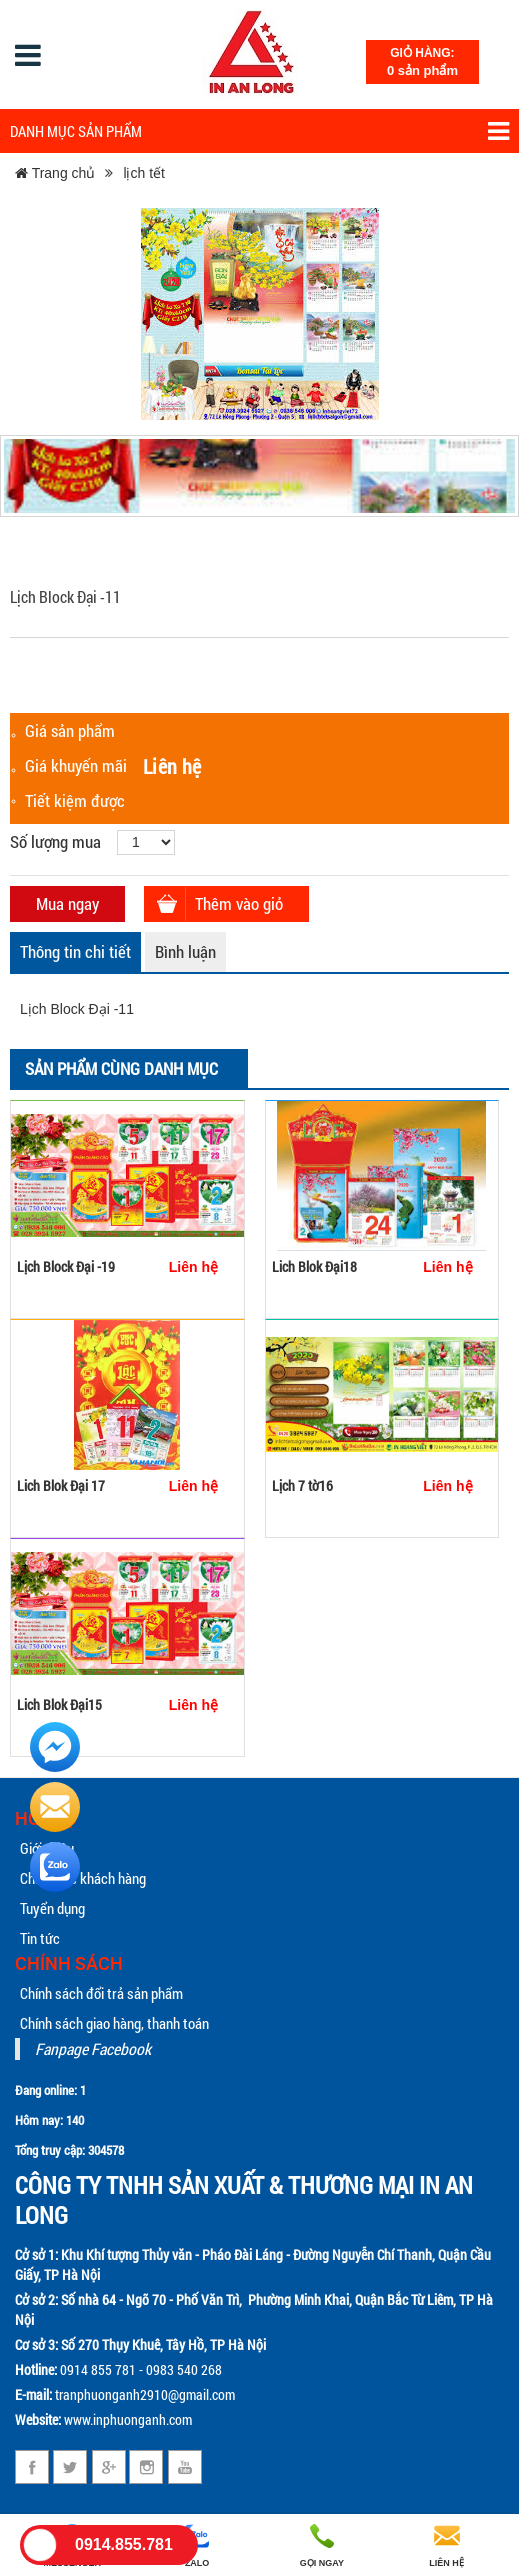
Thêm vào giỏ (239, 903)
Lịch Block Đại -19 (66, 1266)
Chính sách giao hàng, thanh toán (114, 2023)
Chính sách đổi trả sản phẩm (101, 1993)
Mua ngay (67, 903)
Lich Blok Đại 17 (61, 1485)
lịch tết (144, 173)
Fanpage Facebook (93, 2048)
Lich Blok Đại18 (314, 1266)
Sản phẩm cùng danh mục (121, 1068)
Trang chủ (55, 173)
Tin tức (40, 1938)
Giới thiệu (47, 1848)
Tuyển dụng (52, 1908)
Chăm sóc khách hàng (83, 1878)
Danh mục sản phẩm (259, 131)
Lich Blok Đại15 (59, 1704)
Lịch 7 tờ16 (302, 1485)
